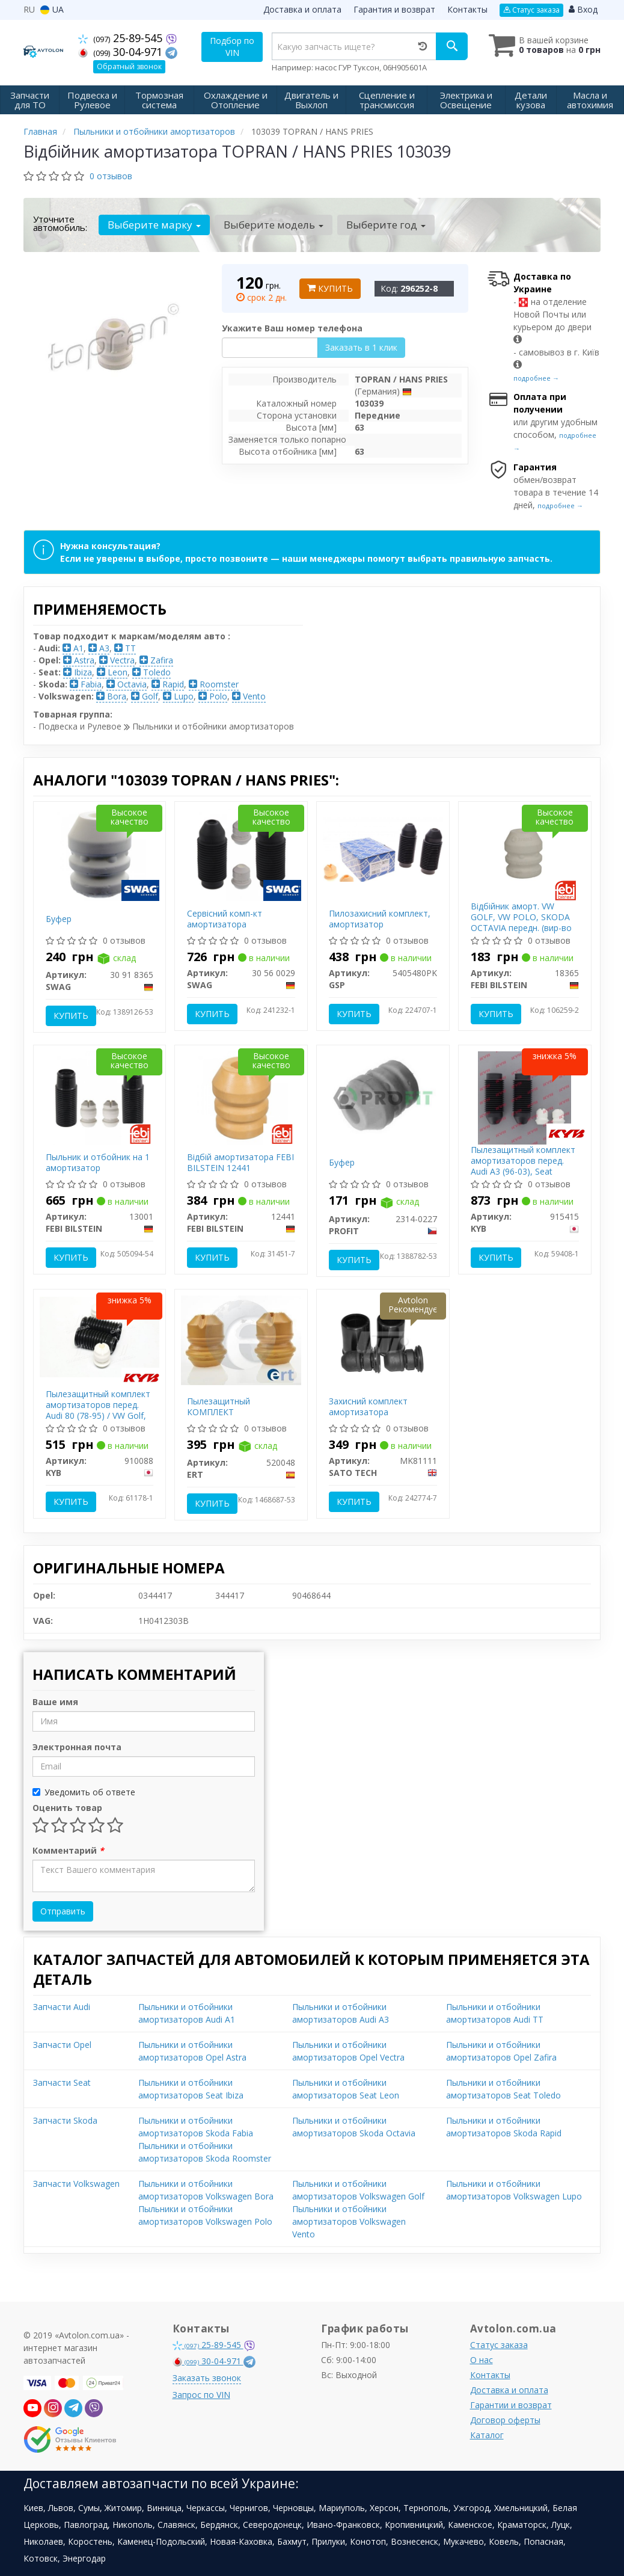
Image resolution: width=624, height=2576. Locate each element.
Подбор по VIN (232, 46)
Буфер (59, 918)
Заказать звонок (207, 2378)
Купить (330, 288)
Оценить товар (67, 1807)
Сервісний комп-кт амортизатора (224, 919)
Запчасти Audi (61, 2006)
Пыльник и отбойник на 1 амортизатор (98, 1162)
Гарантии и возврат (511, 2405)
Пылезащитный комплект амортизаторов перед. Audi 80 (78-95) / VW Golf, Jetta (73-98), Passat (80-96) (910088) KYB (98, 1416)
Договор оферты (505, 2420)
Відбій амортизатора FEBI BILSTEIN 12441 (240, 1162)
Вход (583, 9)
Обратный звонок (129, 66)
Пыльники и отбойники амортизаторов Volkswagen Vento (349, 2221)
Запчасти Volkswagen (76, 2183)
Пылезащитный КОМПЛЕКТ (218, 1406)
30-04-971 (121, 52)
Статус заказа (531, 10)
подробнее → (536, 378)
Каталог (487, 2435)
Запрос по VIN (201, 2394)
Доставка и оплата (302, 9)
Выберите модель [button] (273, 225)
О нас (481, 2359)
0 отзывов (111, 176)
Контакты (467, 9)
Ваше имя (55, 1702)
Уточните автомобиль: (60, 223)
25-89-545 (121, 38)
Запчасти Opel (62, 2044)
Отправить (62, 1911)
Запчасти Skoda (65, 2120)
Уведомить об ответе (83, 1792)
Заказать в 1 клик (361, 347)
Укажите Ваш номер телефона (292, 328)
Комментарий (68, 1850)
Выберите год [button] (386, 225)
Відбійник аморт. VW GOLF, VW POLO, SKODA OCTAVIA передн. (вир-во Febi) (521, 922)
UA (52, 9)
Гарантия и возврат (394, 9)
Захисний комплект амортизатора (368, 1406)
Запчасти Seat (62, 2082)
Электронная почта (76, 1747)
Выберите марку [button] (154, 225)
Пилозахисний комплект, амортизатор (379, 919)
